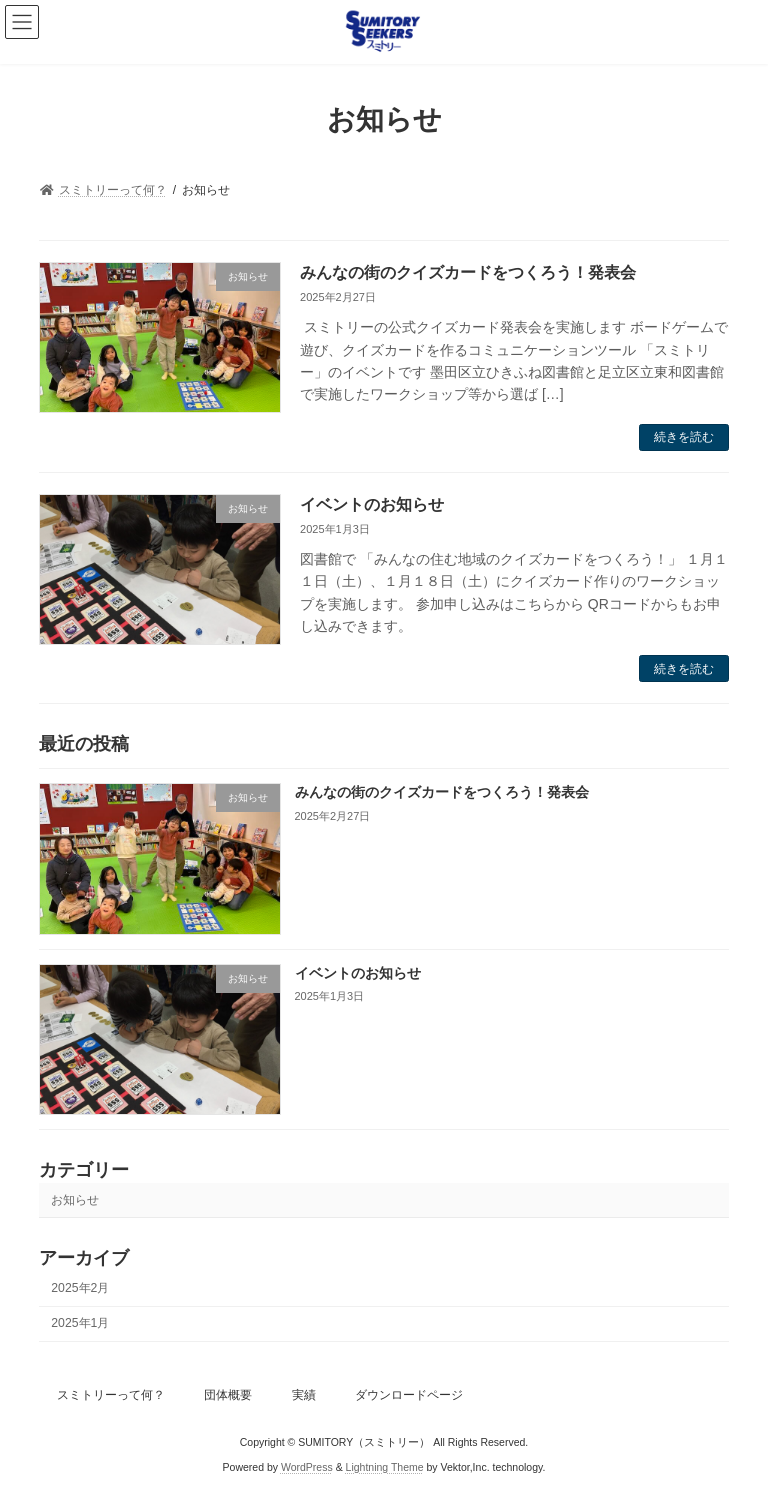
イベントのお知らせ (372, 504)
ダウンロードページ (409, 1395)
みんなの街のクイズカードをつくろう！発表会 (468, 272)
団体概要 (228, 1395)
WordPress (307, 1467)
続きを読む (684, 437)
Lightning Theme (385, 1467)
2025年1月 (80, 1324)
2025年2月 (80, 1288)
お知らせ (75, 1200)
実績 (304, 1395)
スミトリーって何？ (111, 1395)
